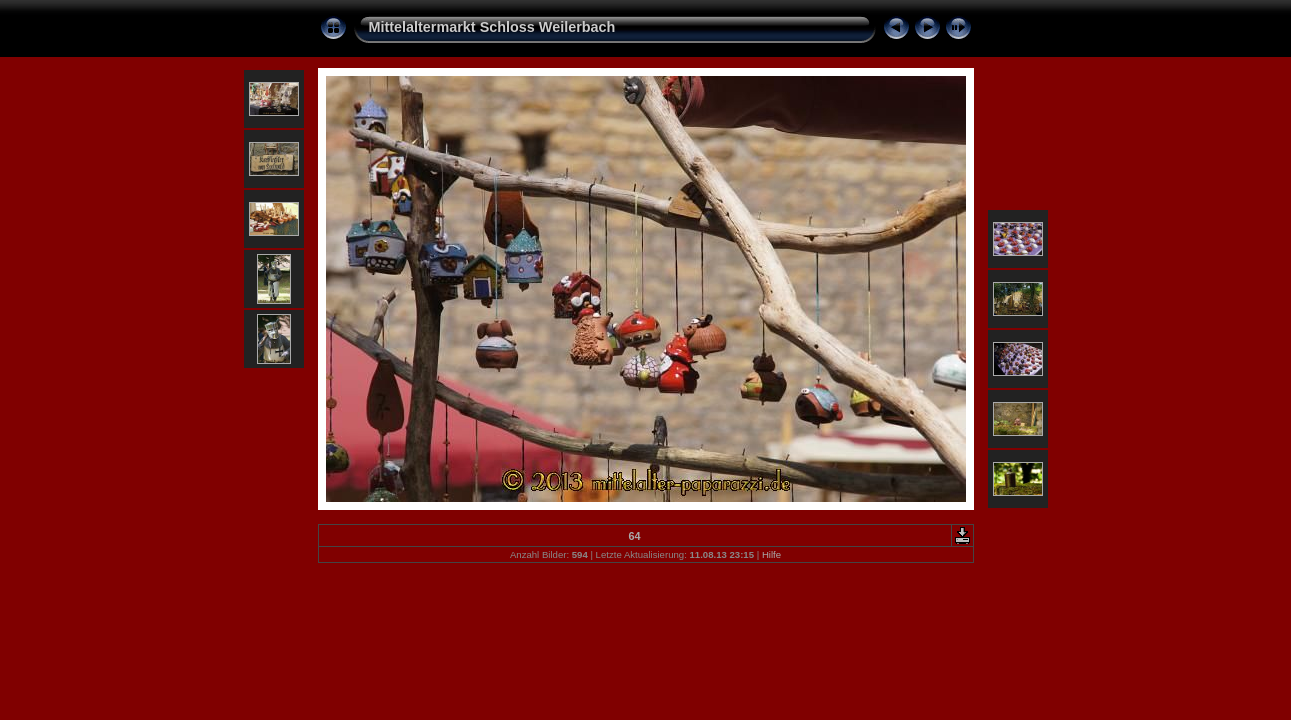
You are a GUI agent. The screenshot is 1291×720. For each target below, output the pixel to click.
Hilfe (771, 554)
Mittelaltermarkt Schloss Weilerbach (492, 27)
